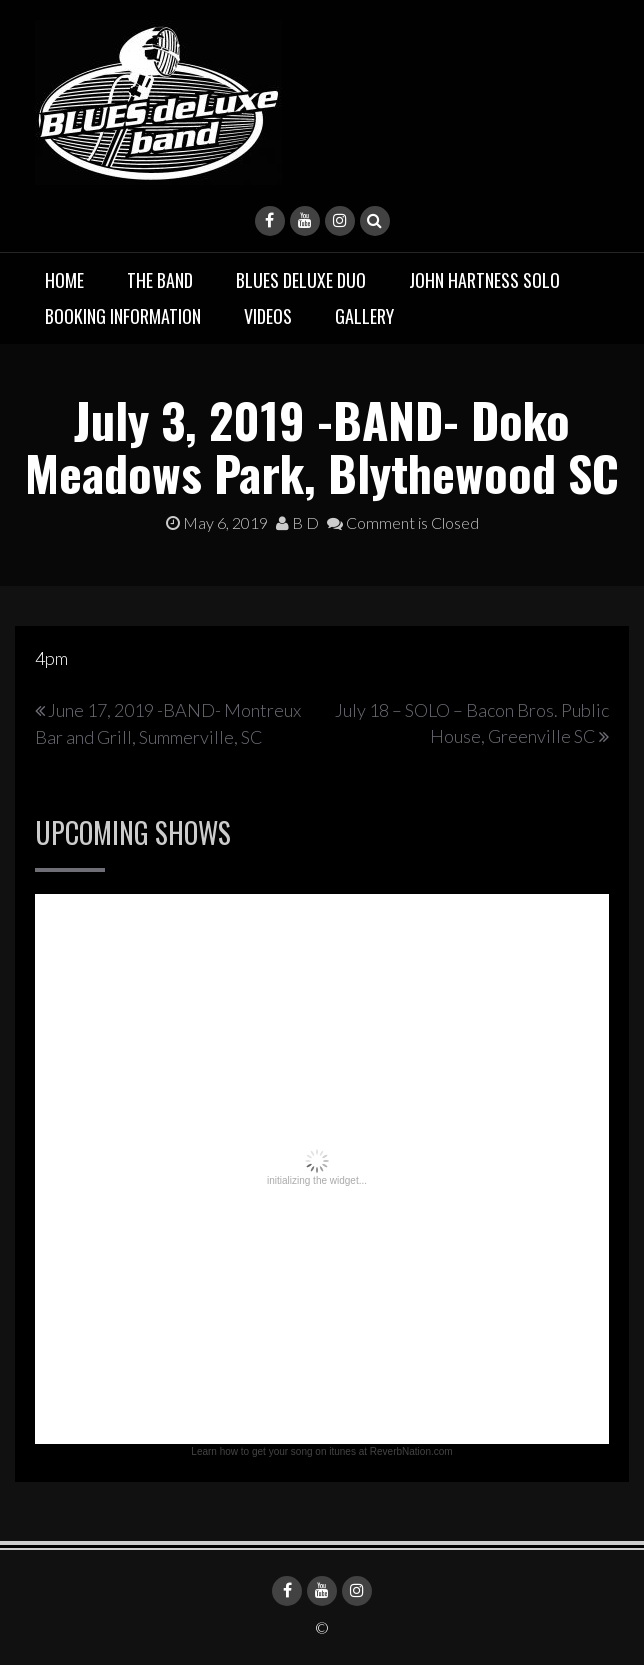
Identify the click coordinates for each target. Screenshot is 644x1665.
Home (64, 280)
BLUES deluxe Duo (301, 280)
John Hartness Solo (484, 280)
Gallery (364, 316)
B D (297, 522)
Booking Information (123, 316)
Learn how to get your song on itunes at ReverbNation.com (321, 1451)
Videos (268, 316)
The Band (160, 280)
